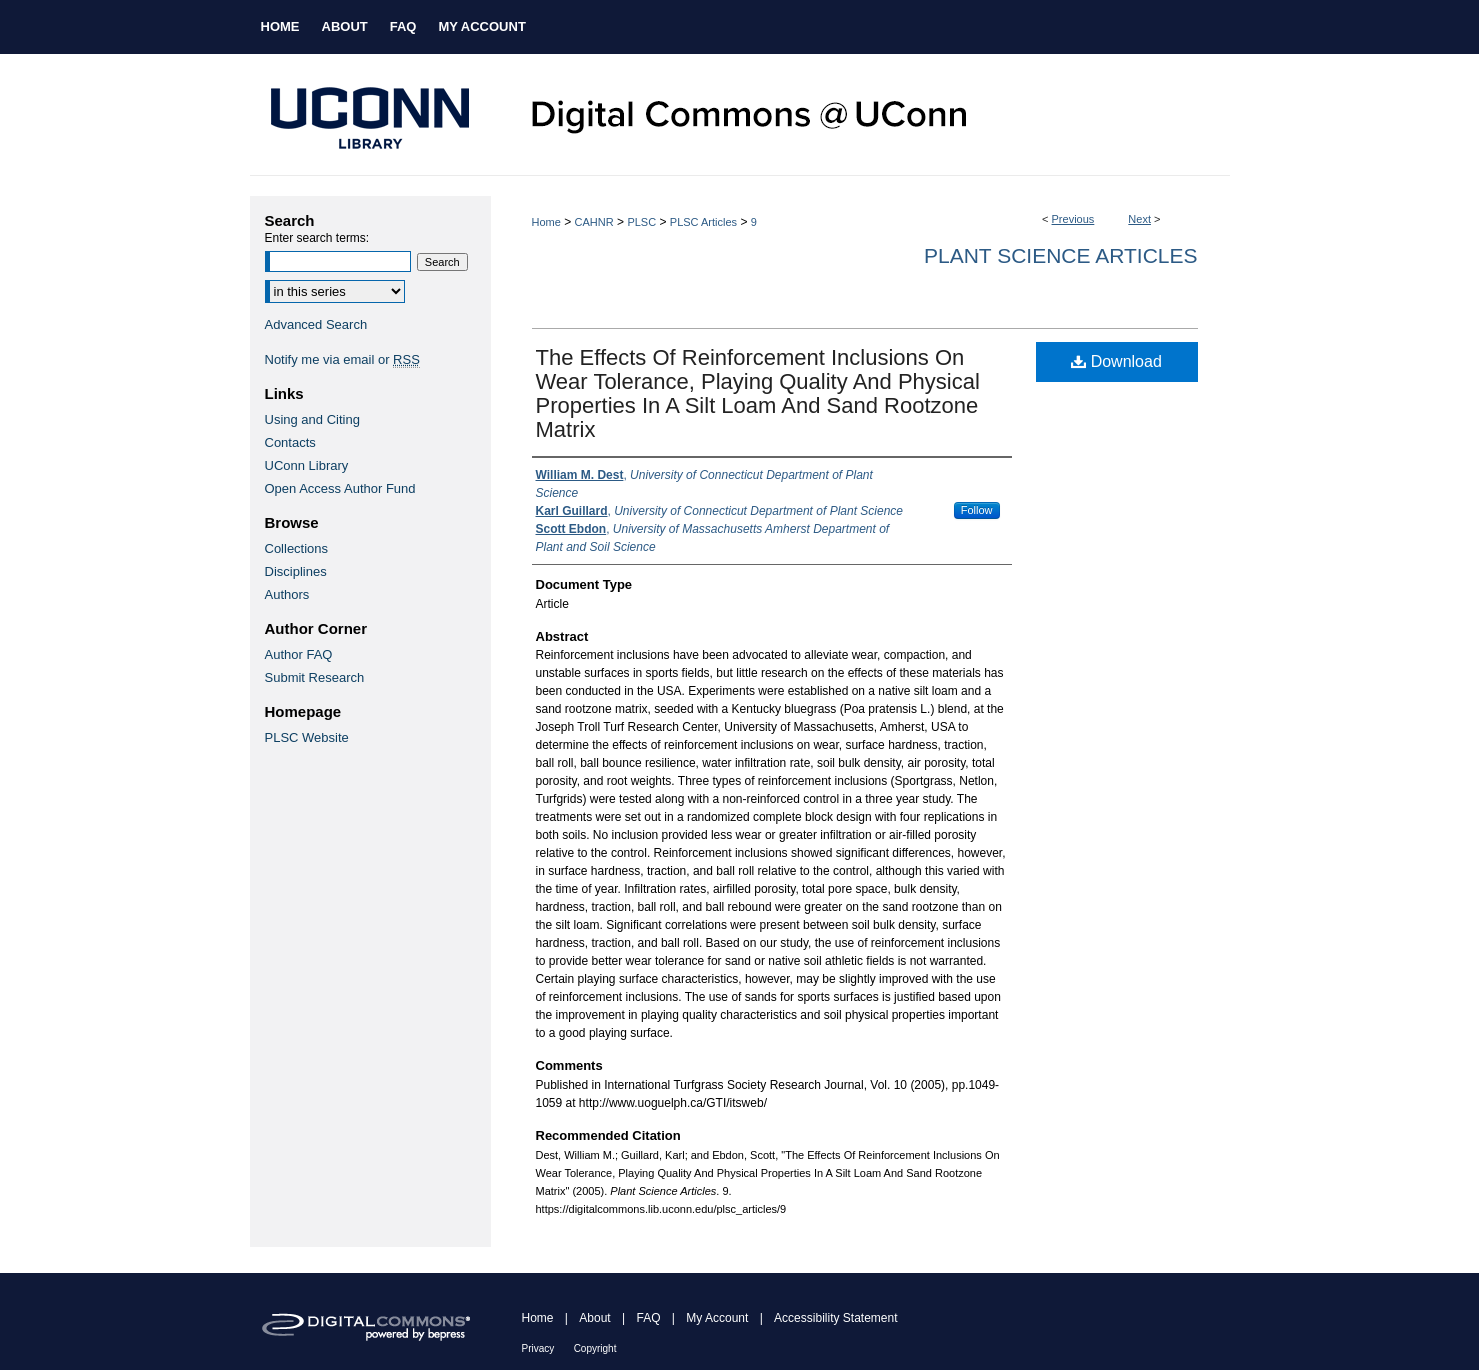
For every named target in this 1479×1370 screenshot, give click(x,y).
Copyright (595, 1348)
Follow (977, 510)
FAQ (648, 1318)
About (594, 1318)
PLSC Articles (703, 222)
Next (1139, 219)
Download (1116, 361)
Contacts (290, 442)
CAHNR (594, 222)
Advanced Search (316, 324)
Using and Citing (312, 419)
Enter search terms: (317, 238)
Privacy (538, 1348)
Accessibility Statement (835, 1318)
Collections (297, 548)
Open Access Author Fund (340, 488)
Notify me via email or (342, 359)
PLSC (641, 222)
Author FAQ (299, 654)
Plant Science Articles (1060, 255)
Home (546, 222)
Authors (287, 594)
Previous (1073, 219)
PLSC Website (307, 737)
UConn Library (307, 465)
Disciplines (296, 571)
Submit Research (315, 677)
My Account (717, 1318)
